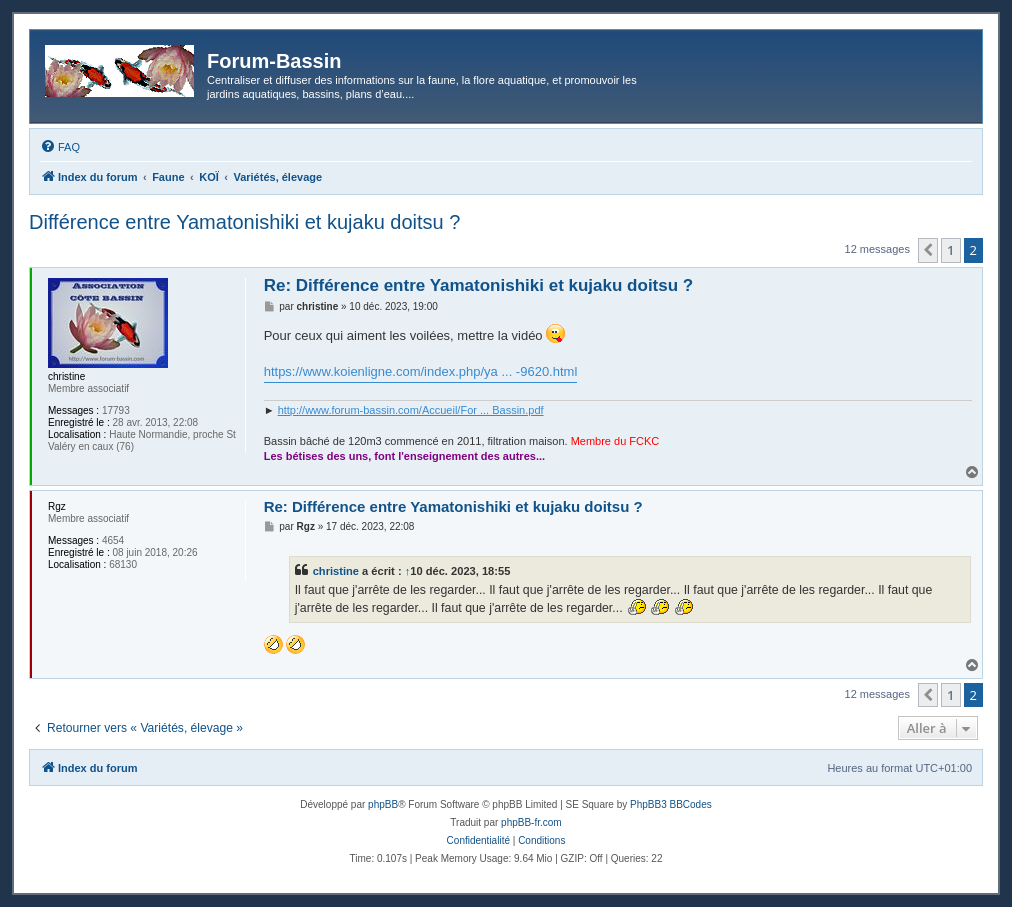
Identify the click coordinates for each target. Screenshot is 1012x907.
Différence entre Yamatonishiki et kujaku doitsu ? (244, 222)
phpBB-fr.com (531, 822)
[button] (928, 250)
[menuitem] (60, 147)
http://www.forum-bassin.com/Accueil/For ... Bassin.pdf (411, 410)
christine (336, 571)
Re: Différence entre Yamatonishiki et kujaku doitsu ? (479, 285)
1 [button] (950, 250)
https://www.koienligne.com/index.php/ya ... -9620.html (421, 371)
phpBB (383, 804)
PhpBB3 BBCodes (671, 804)
